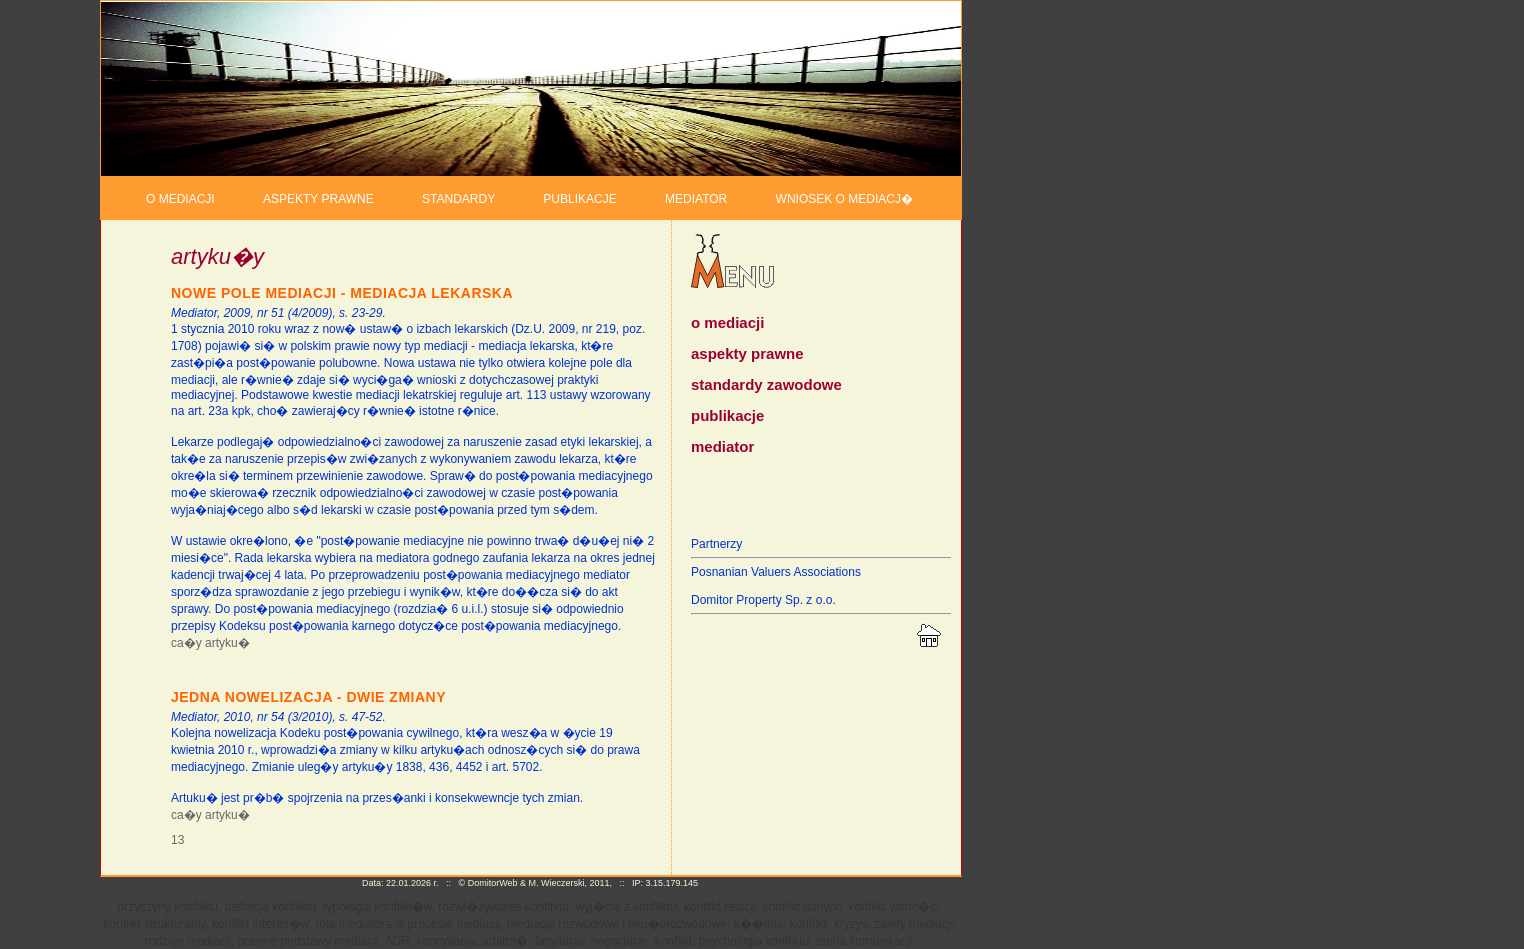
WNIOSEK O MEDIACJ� (844, 199)
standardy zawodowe (766, 384)
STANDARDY (458, 199)
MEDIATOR (696, 199)
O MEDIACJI (180, 199)
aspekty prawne (747, 353)
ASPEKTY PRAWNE (318, 199)
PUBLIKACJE (579, 199)
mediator (722, 446)
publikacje (727, 415)
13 (177, 840)
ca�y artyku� (210, 643)
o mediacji (727, 322)
